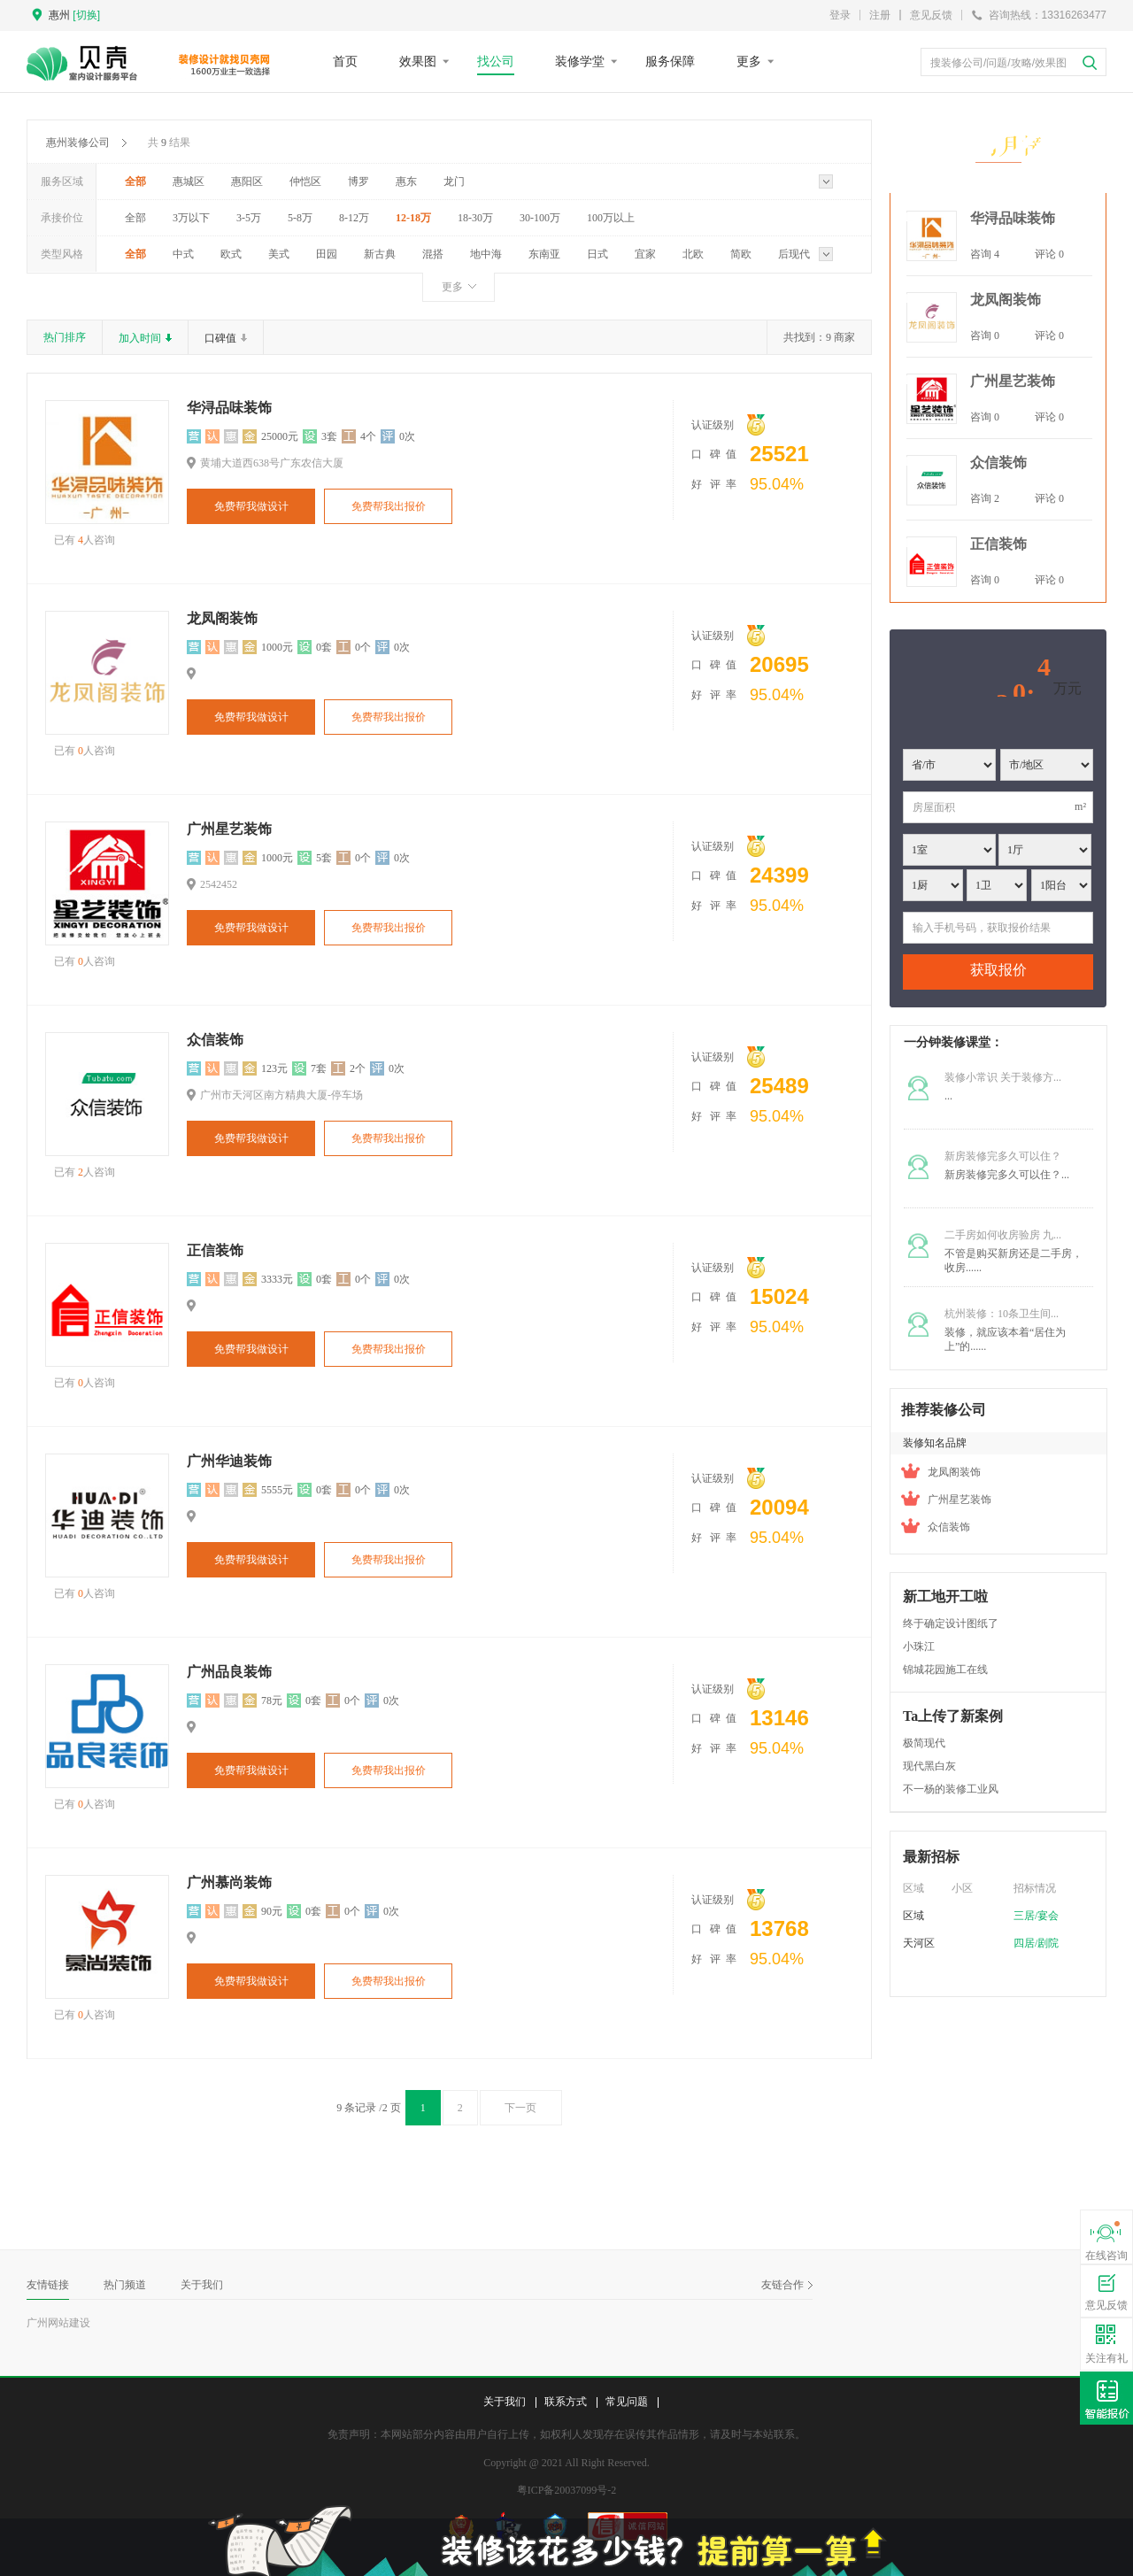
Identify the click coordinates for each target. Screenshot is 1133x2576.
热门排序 (64, 337)
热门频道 (125, 2285)
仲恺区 (305, 181)
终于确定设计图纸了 (950, 1623)
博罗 (358, 181)
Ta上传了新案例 (953, 1716)
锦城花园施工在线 (945, 1669)
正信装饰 (215, 1250)
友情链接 (48, 2285)
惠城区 (188, 181)
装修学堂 (580, 61)
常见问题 (626, 2401)
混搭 (432, 254)
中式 (183, 254)
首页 (345, 61)
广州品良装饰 (229, 1671)
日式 (597, 254)
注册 (879, 15)
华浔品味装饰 (229, 407)
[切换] (86, 15)
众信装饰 (215, 1039)
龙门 (454, 181)
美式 (278, 254)
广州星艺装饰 (229, 829)
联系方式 (565, 2401)
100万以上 (611, 218)
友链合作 (787, 2285)
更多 (748, 61)
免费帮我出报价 (388, 506)
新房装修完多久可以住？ (1002, 1156)
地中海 (486, 254)
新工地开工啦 (945, 1596)
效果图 (417, 61)
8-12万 (354, 218)
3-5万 (248, 218)
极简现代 (924, 1743)
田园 (326, 254)
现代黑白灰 (929, 1766)
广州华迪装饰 (229, 1461)
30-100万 (540, 218)
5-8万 (300, 218)
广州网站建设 (58, 2323)
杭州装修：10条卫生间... (1001, 1313)
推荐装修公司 (943, 1409)
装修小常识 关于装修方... (1002, 1077)
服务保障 (670, 61)
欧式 (231, 254)
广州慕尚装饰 (229, 1882)
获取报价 (998, 969)
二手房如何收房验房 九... (1002, 1235)
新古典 (380, 254)
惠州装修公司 (78, 142)
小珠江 (919, 1646)
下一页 (526, 2108)
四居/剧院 (1036, 1943)
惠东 (406, 181)
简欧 (740, 254)
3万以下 (191, 218)
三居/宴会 (1036, 1915)
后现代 (794, 254)
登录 (840, 15)
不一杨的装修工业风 (950, 1789)
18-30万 (475, 218)
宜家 (645, 254)
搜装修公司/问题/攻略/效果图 (998, 63)
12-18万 (413, 218)
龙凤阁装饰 (222, 618)
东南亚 (544, 254)
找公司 (495, 61)
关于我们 (202, 2285)
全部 (135, 181)
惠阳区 (247, 181)
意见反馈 (931, 15)
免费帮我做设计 (251, 506)
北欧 (693, 254)
